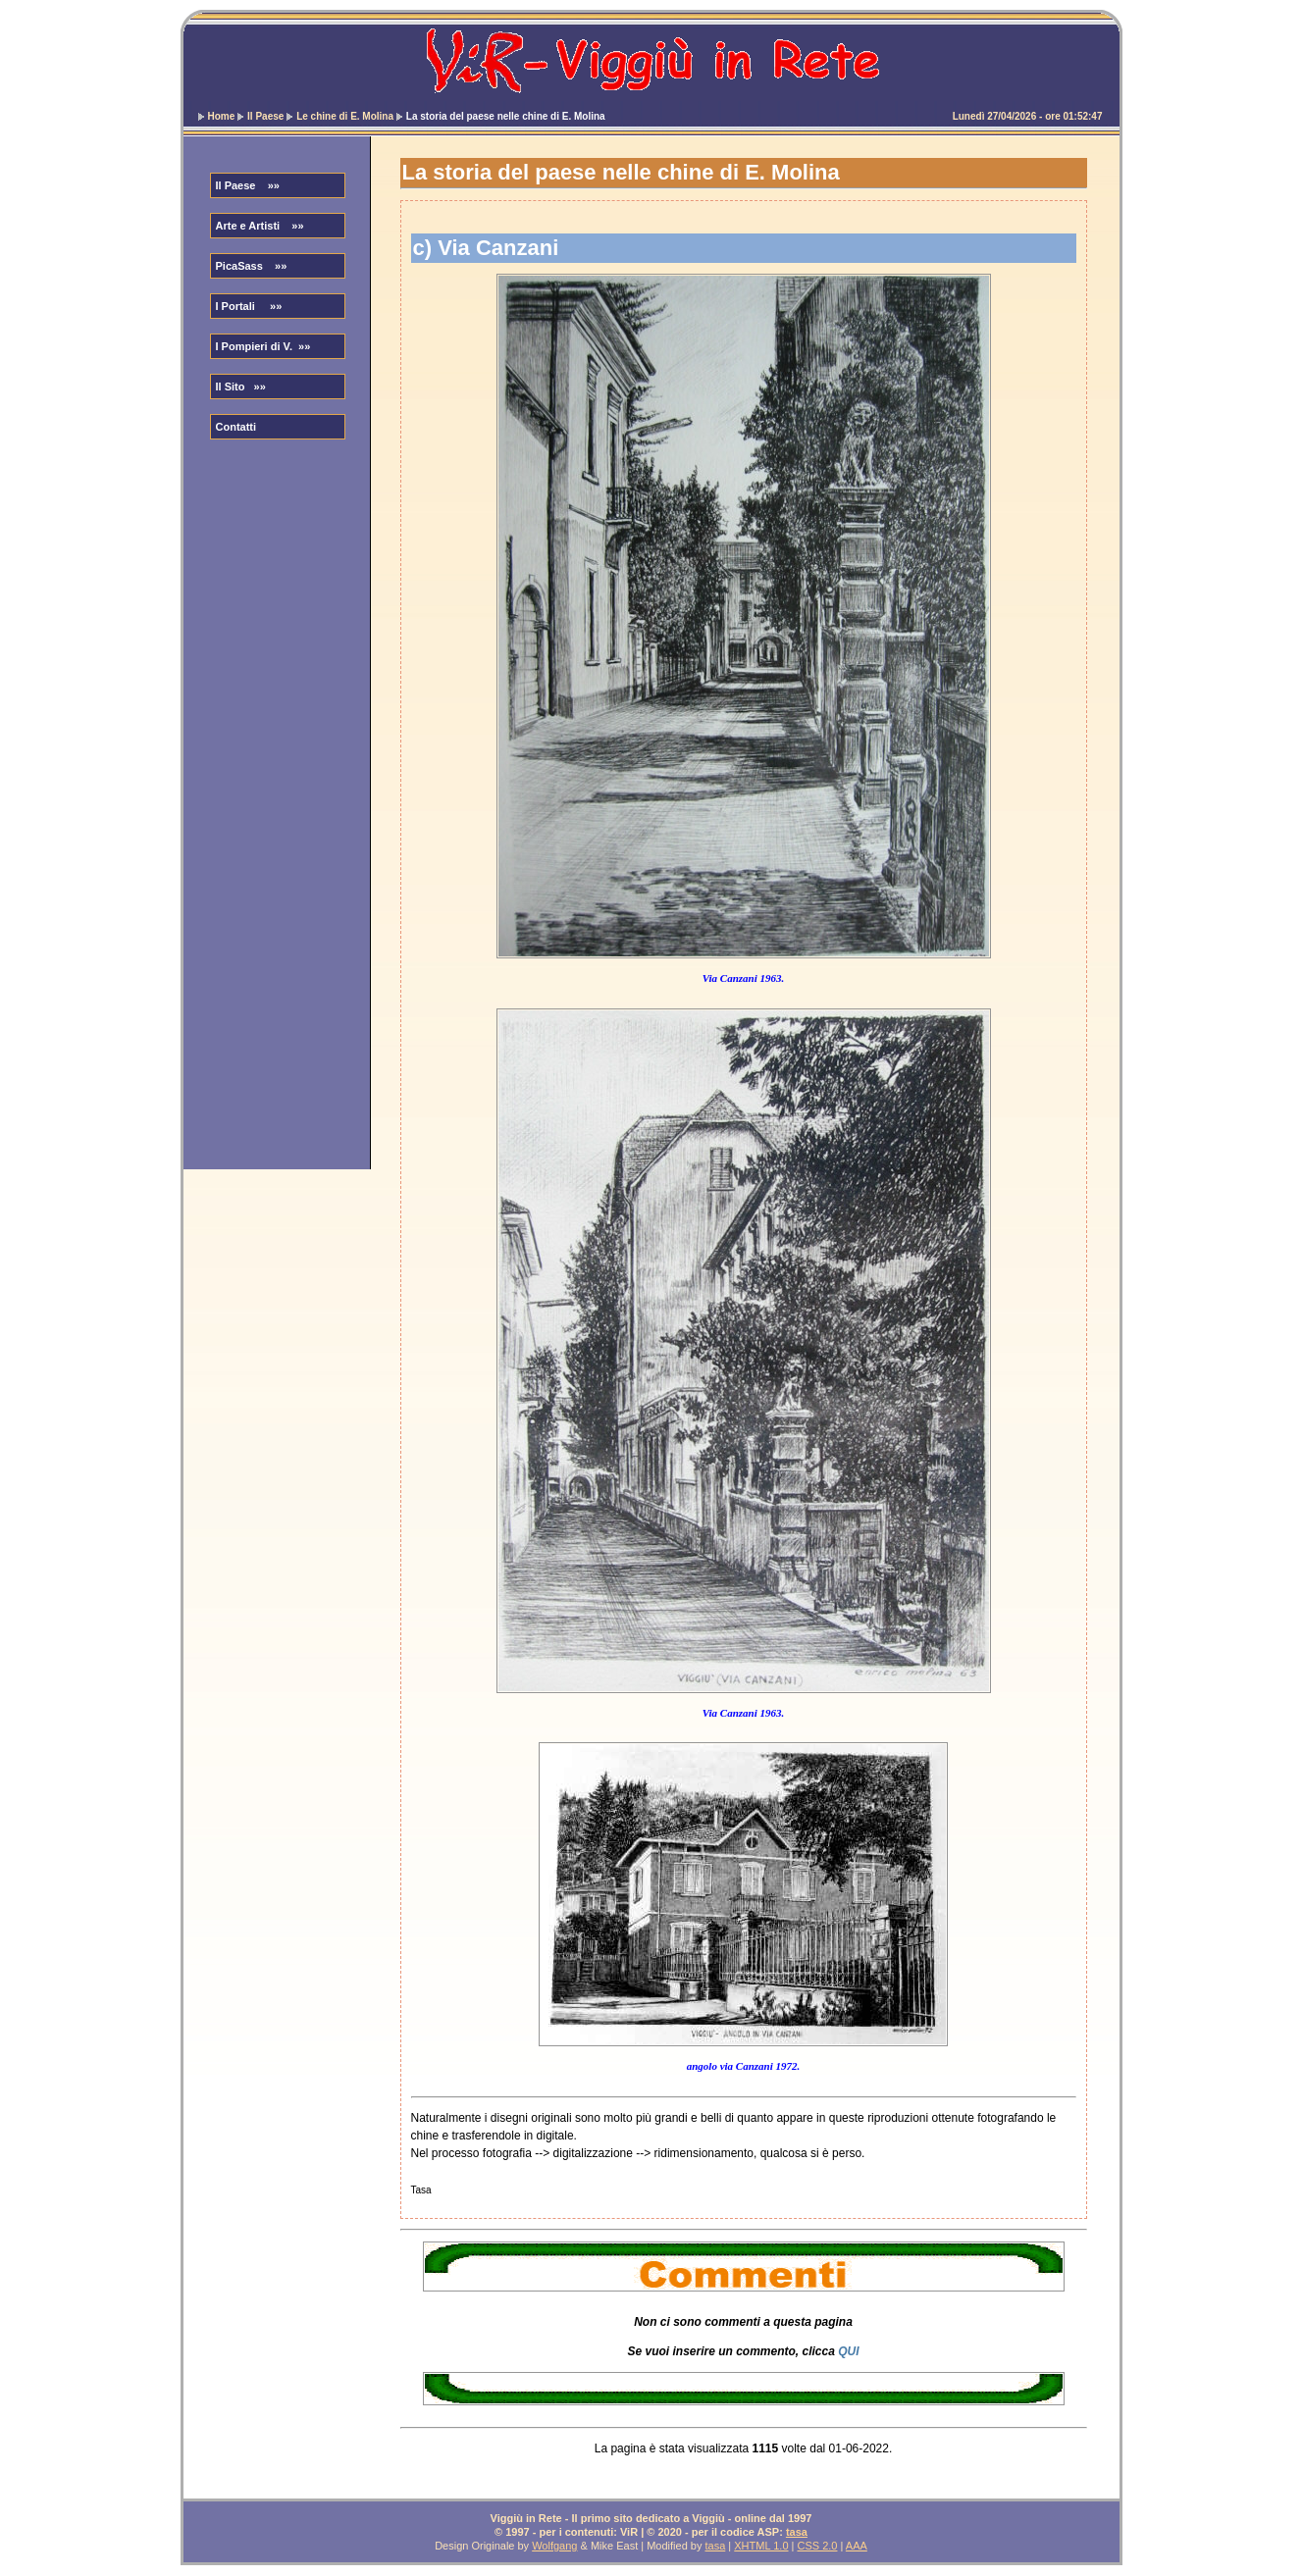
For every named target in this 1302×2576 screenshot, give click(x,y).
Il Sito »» (241, 386)
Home (221, 116)
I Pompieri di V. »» (263, 346)
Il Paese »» (248, 185)
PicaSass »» (251, 266)
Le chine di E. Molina (344, 116)
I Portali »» (249, 306)
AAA (856, 2545)
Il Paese (265, 116)
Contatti (236, 427)
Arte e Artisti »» (260, 226)
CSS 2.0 (818, 2545)
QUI (848, 2351)
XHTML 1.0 (761, 2545)
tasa (796, 2532)
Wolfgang (554, 2545)
